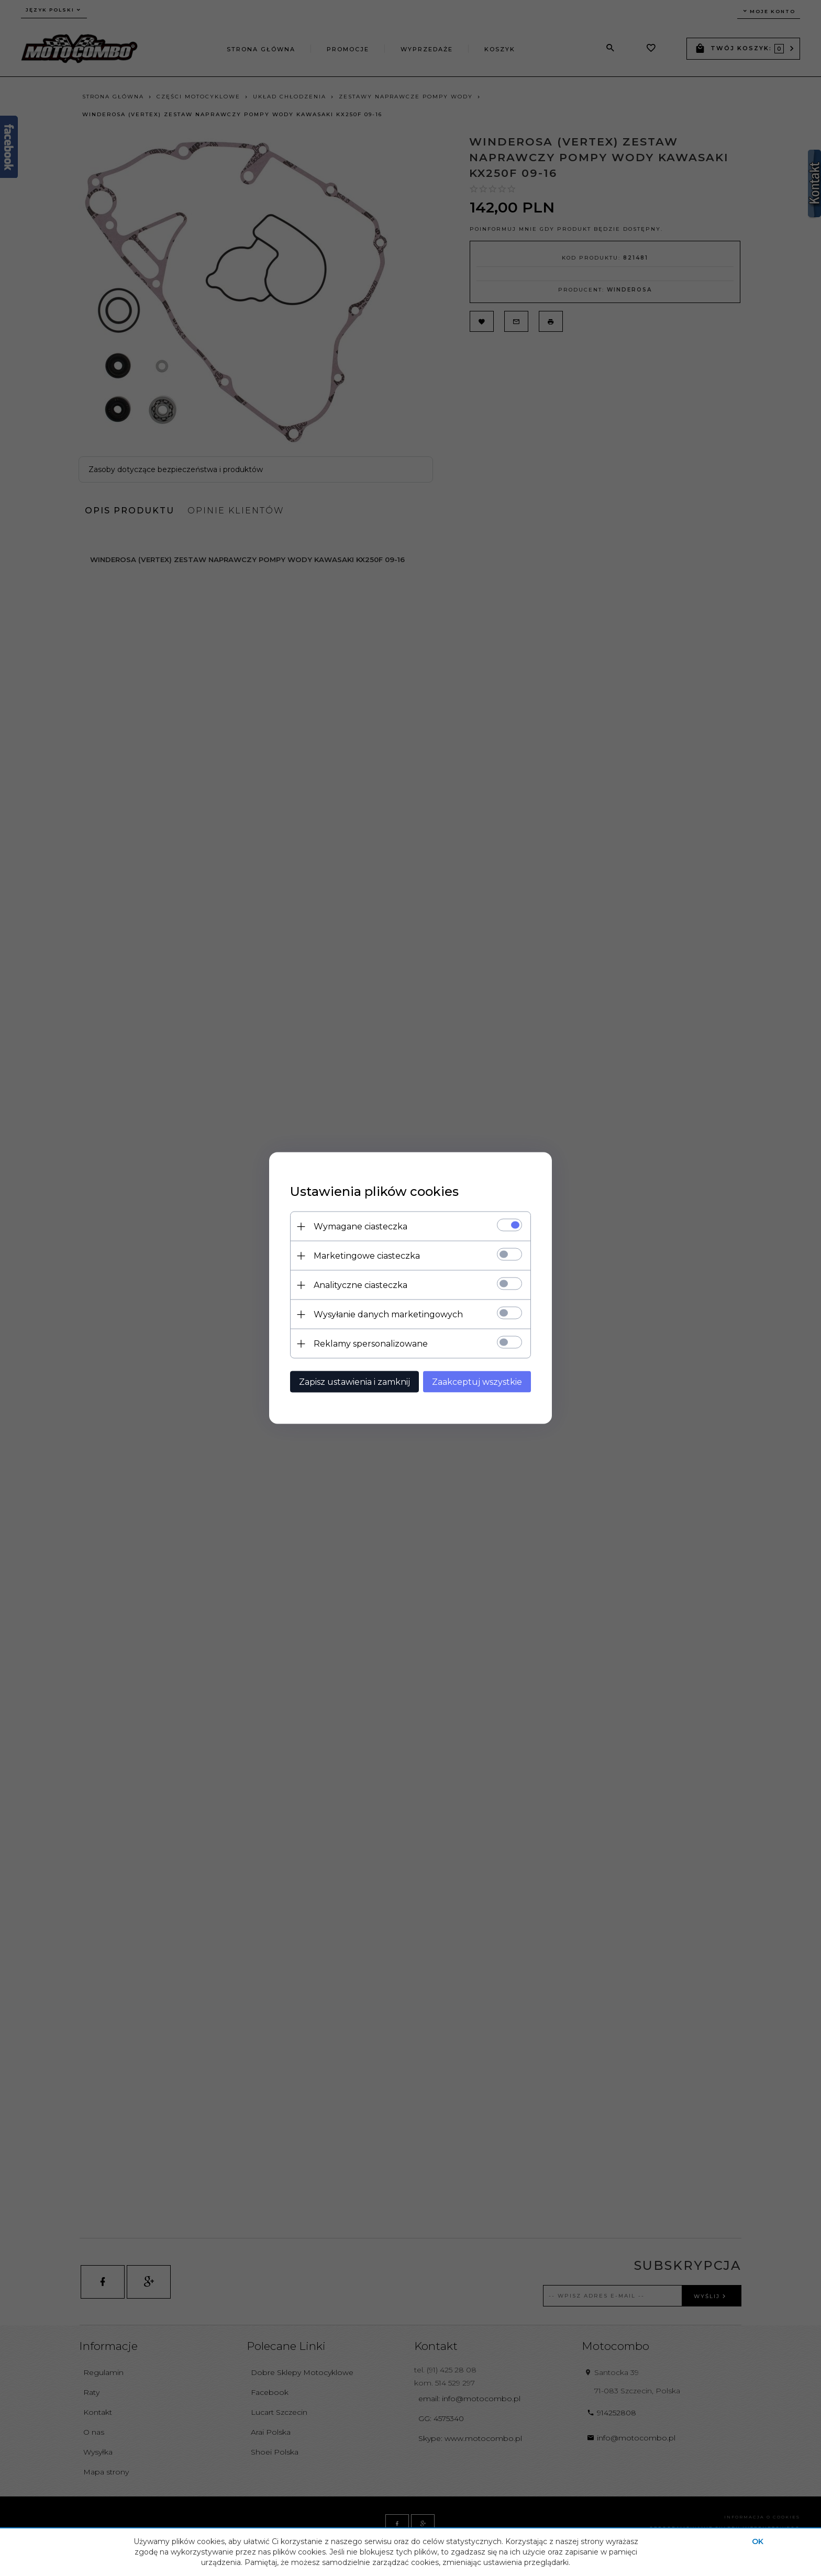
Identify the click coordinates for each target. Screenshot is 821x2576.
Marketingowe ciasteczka (367, 1256)
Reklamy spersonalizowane (371, 1344)
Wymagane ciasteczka (360, 1226)
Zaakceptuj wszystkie (477, 1382)
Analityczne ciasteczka (360, 1285)
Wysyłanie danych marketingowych (388, 1314)
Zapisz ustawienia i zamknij (354, 1382)
